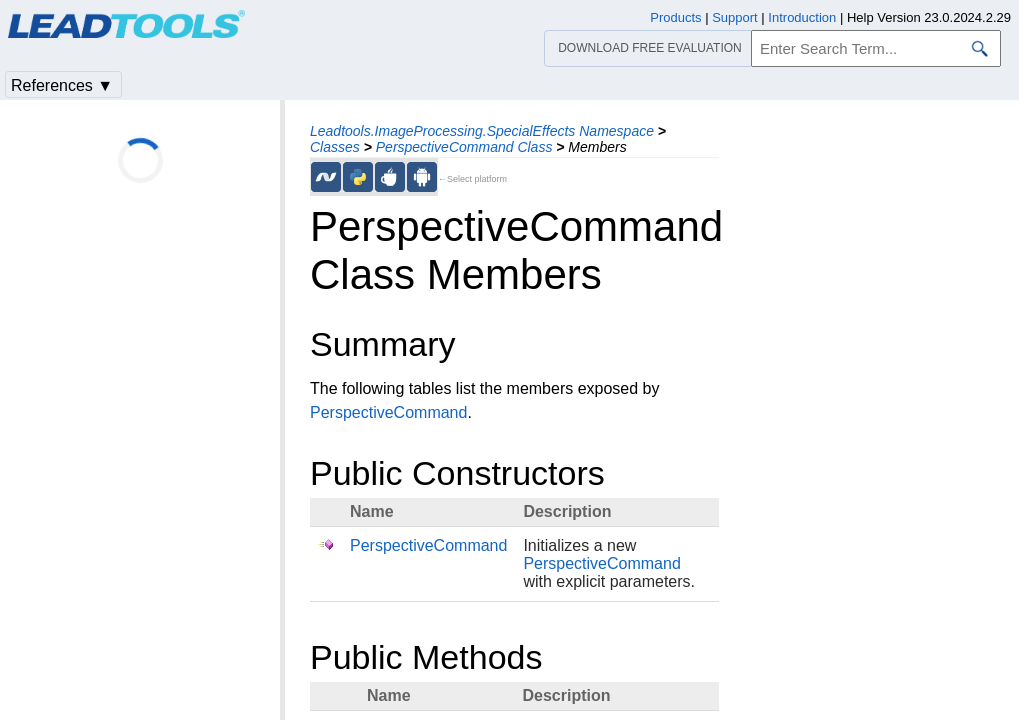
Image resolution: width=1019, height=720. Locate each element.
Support (735, 17)
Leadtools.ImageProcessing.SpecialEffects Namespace (482, 131)
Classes (335, 147)
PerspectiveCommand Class (464, 147)
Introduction (802, 17)
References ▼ (62, 85)
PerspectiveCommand (388, 412)
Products (675, 17)
